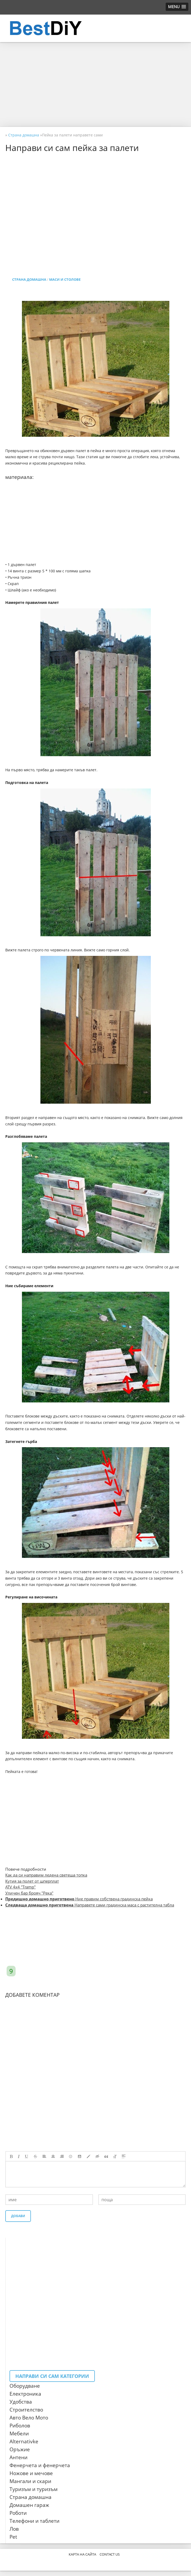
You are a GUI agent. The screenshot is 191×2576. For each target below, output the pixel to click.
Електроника (25, 2393)
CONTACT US (110, 2554)
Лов (14, 2528)
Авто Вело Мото (29, 2417)
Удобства (21, 2401)
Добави (18, 2216)
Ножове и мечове (31, 2473)
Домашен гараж (29, 2505)
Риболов (20, 2425)
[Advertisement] (95, 84)
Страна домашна (29, 279)
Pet (13, 2536)
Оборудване (25, 2385)
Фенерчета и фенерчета (40, 2465)
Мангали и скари (30, 2481)
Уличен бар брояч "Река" (29, 1893)
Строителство (26, 2409)
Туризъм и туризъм (34, 2489)
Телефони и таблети (34, 2520)
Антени (18, 2457)
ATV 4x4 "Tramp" (20, 1886)
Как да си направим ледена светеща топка (46, 1875)
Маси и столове (65, 279)
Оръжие (20, 2449)
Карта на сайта (82, 2554)
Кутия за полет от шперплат (32, 1881)
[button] (177, 7)
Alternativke (24, 2441)
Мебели (19, 2433)
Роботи (18, 2513)
